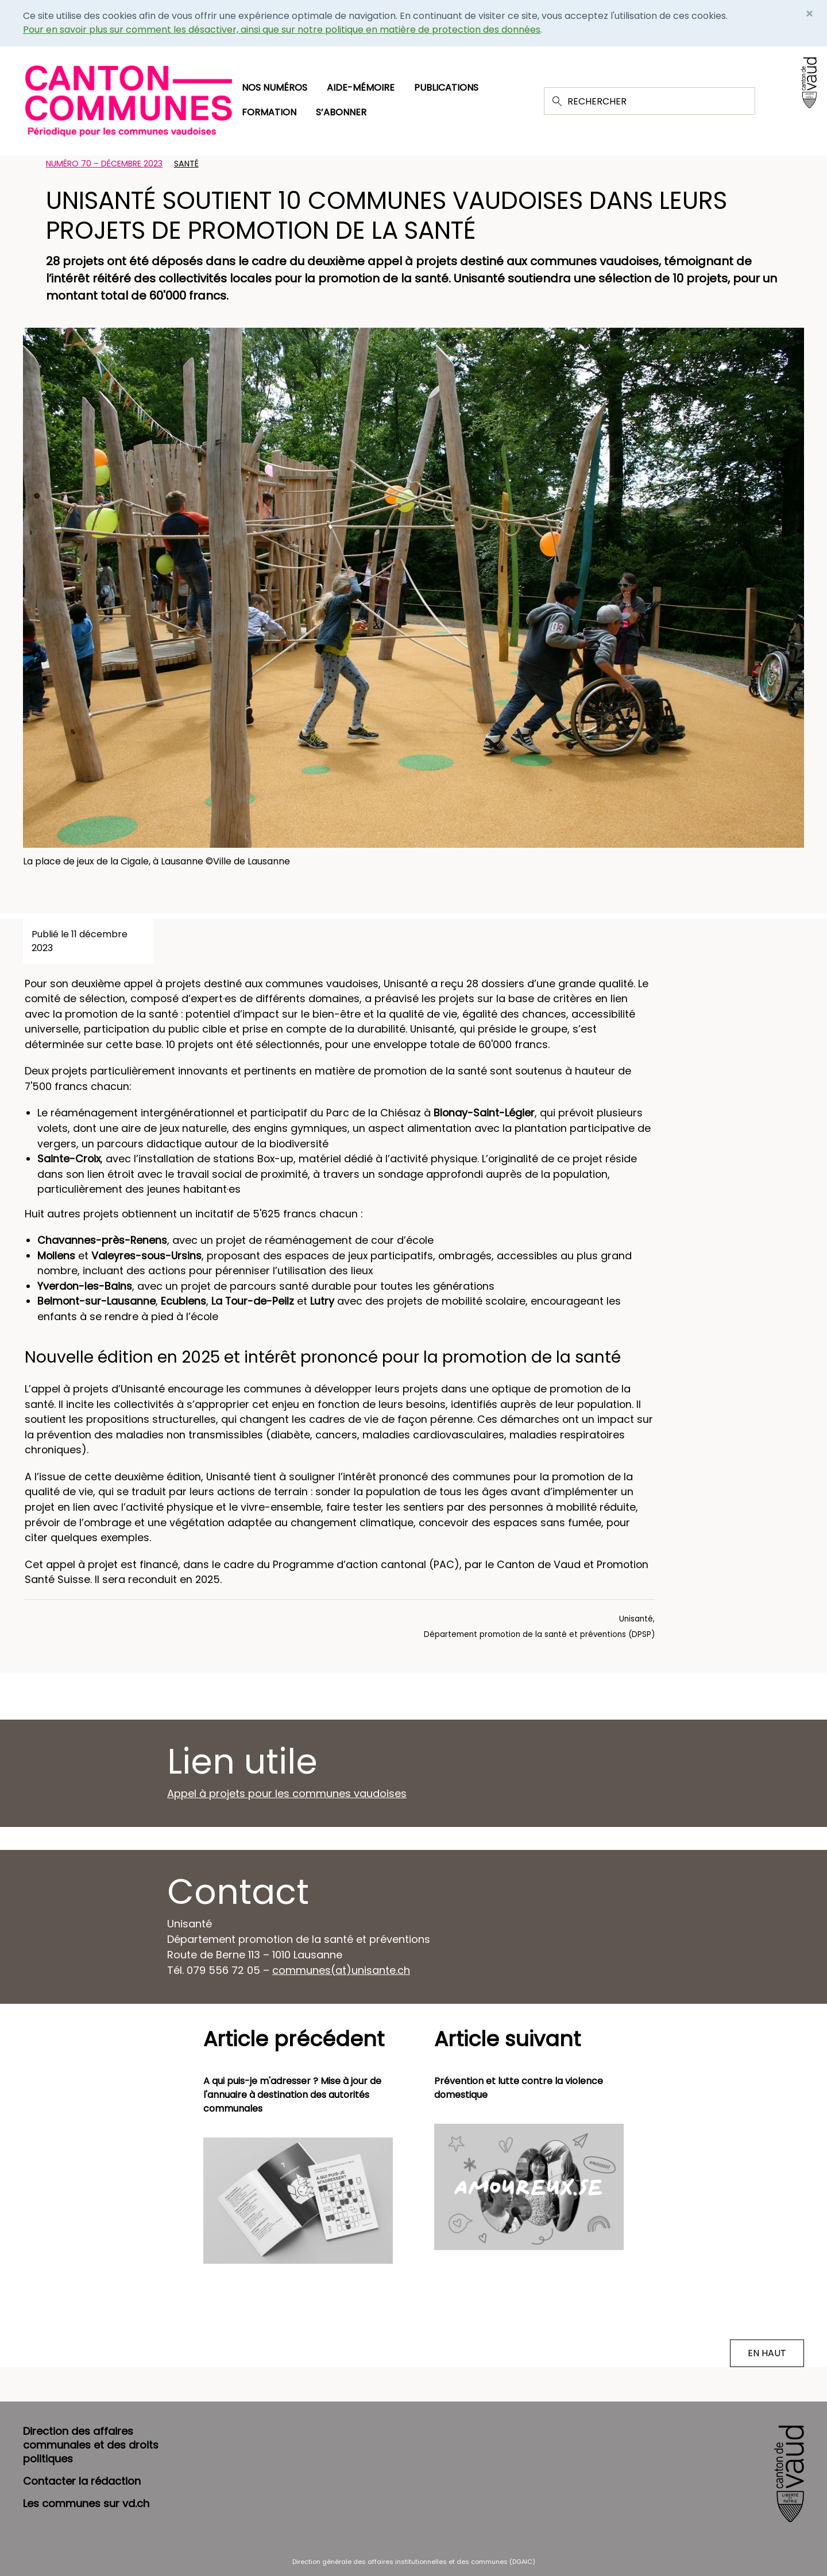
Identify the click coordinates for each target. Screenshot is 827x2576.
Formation (269, 112)
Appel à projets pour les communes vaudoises (287, 1793)
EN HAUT (767, 2353)
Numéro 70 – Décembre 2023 (104, 163)
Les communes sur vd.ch (86, 2503)
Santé (186, 163)
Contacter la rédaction (82, 2481)
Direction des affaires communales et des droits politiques (91, 2445)
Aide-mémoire (361, 87)
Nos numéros (274, 87)
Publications (446, 87)
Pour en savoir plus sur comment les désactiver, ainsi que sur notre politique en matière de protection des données (281, 29)
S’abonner (341, 112)
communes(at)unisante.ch (341, 1970)
